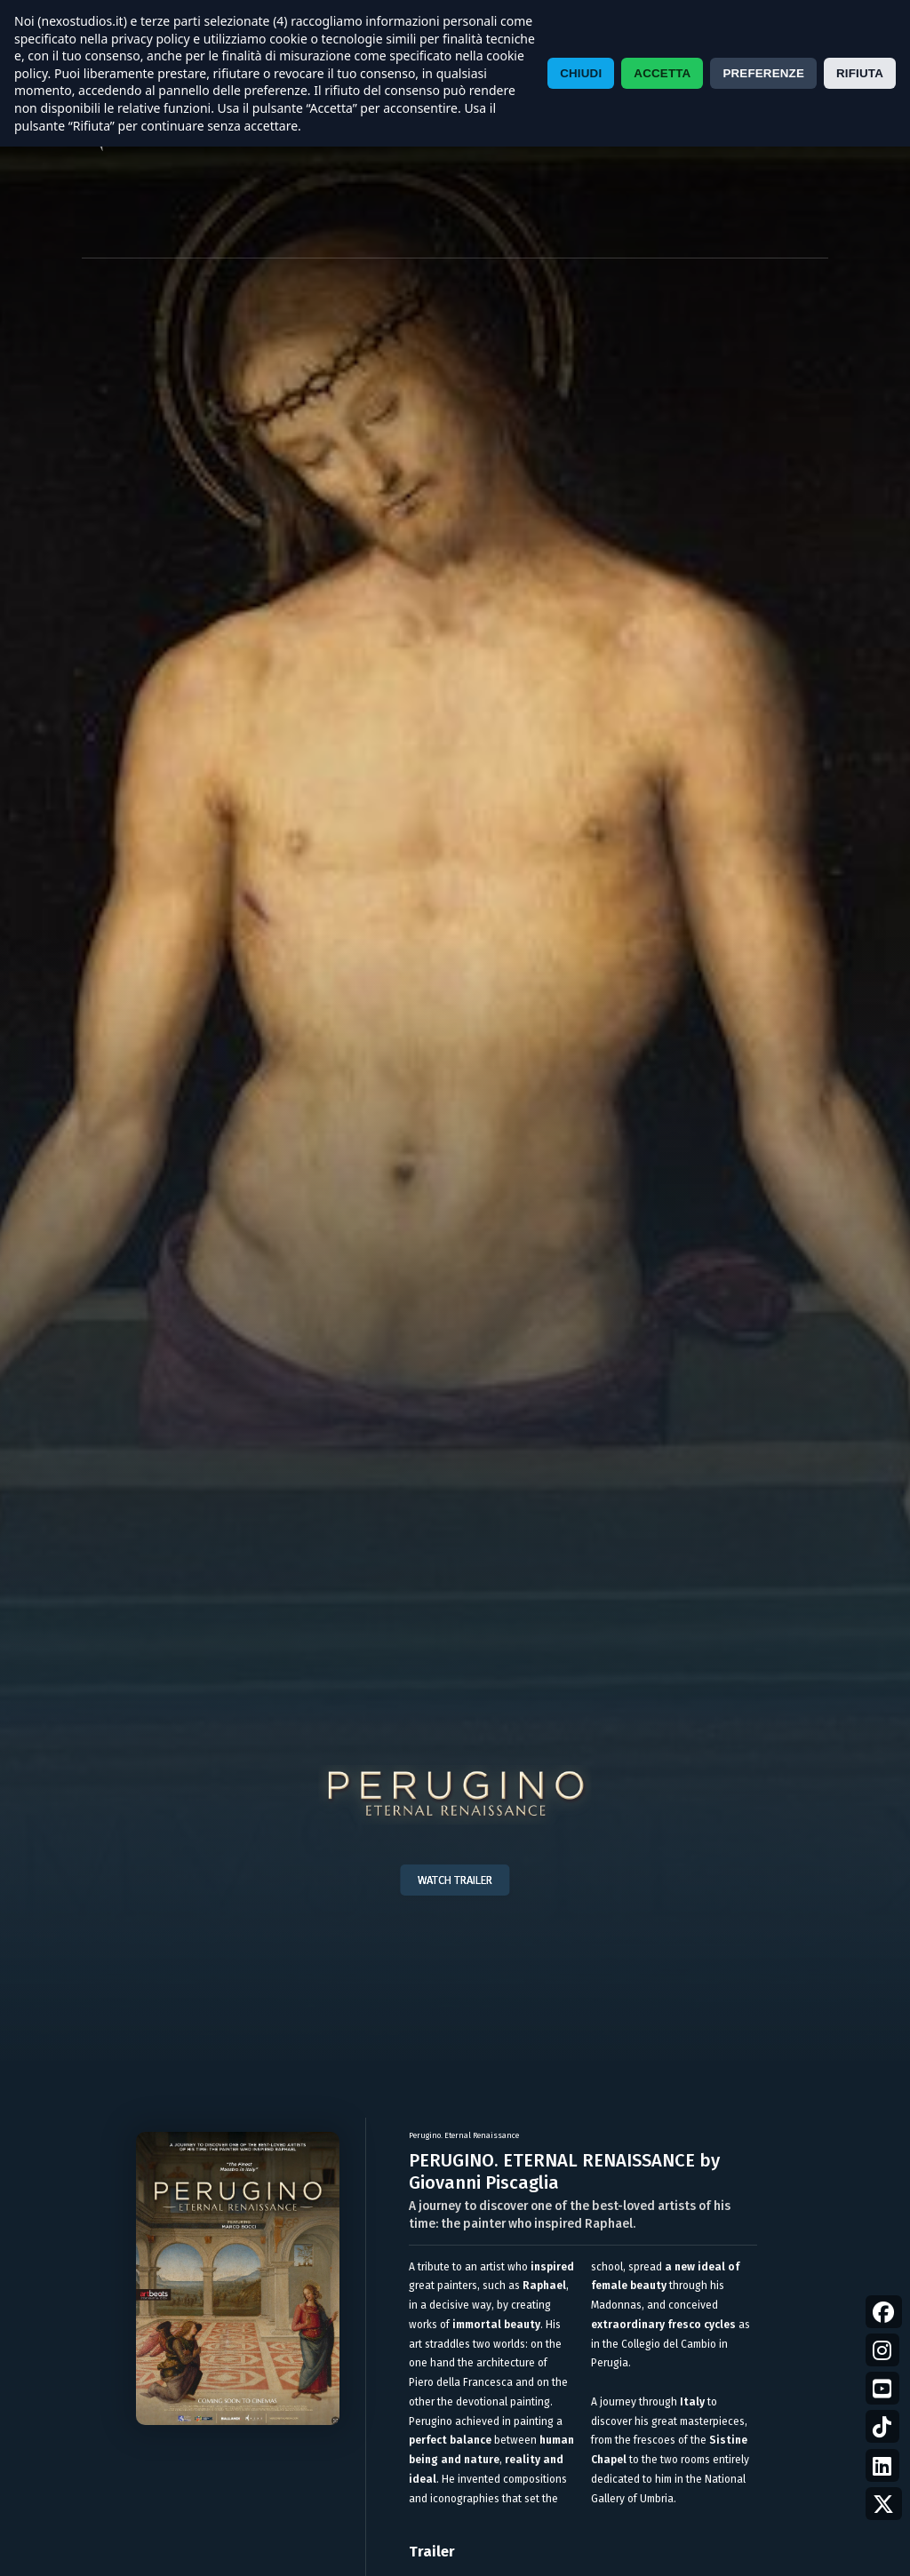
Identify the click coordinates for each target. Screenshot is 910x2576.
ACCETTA (662, 73)
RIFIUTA (859, 73)
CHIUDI (581, 73)
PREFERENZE (763, 73)
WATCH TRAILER (455, 1880)
